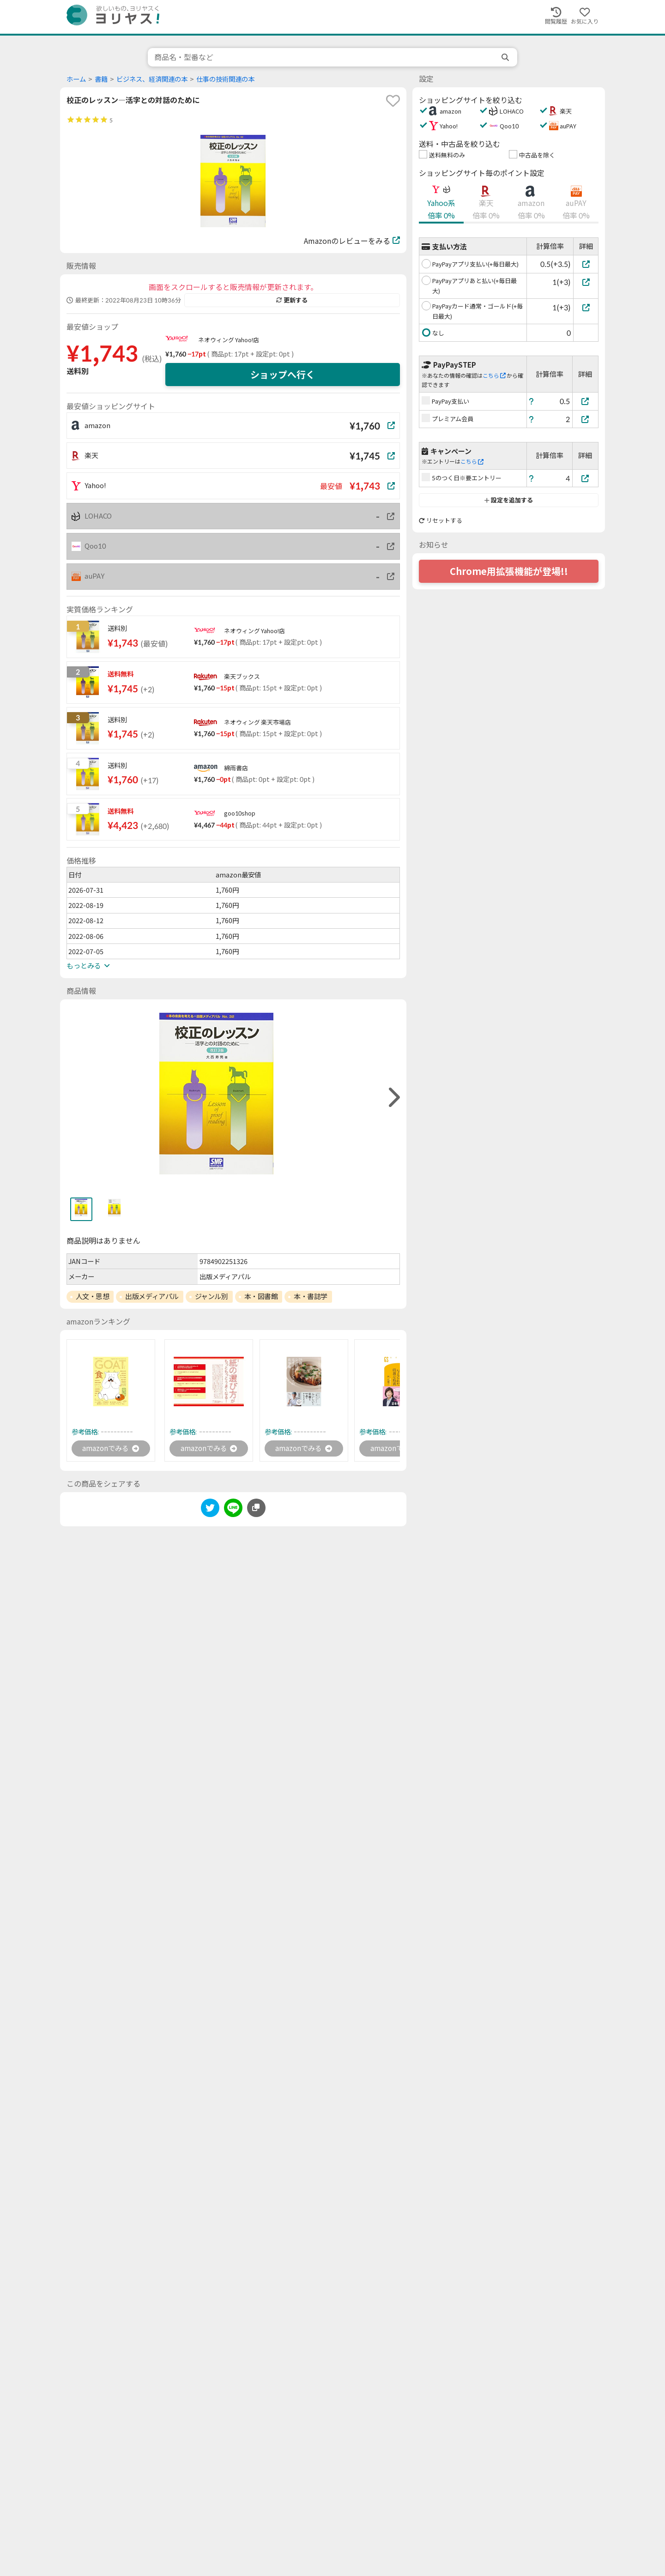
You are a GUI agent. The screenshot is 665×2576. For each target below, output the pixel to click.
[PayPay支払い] (585, 401)
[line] (233, 1510)
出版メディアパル (151, 1296)
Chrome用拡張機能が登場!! (509, 571)
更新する (292, 300)
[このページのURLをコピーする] (256, 1508)
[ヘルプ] (531, 401)
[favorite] (393, 101)
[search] (506, 57)
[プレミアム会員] (585, 419)
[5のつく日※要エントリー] (585, 478)
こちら (494, 375)
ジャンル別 (211, 1296)
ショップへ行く (282, 374)
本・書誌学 (310, 1296)
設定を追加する (508, 500)
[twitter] (210, 1510)
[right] (393, 1097)
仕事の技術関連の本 (225, 79)
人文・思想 (92, 1296)
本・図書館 (261, 1296)
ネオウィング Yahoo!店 (228, 340)
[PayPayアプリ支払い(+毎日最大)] (586, 264)
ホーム (76, 79)
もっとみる (88, 965)
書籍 (101, 79)
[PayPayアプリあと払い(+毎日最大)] (586, 282)
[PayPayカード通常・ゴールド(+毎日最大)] (586, 307)
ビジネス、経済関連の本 (151, 79)
